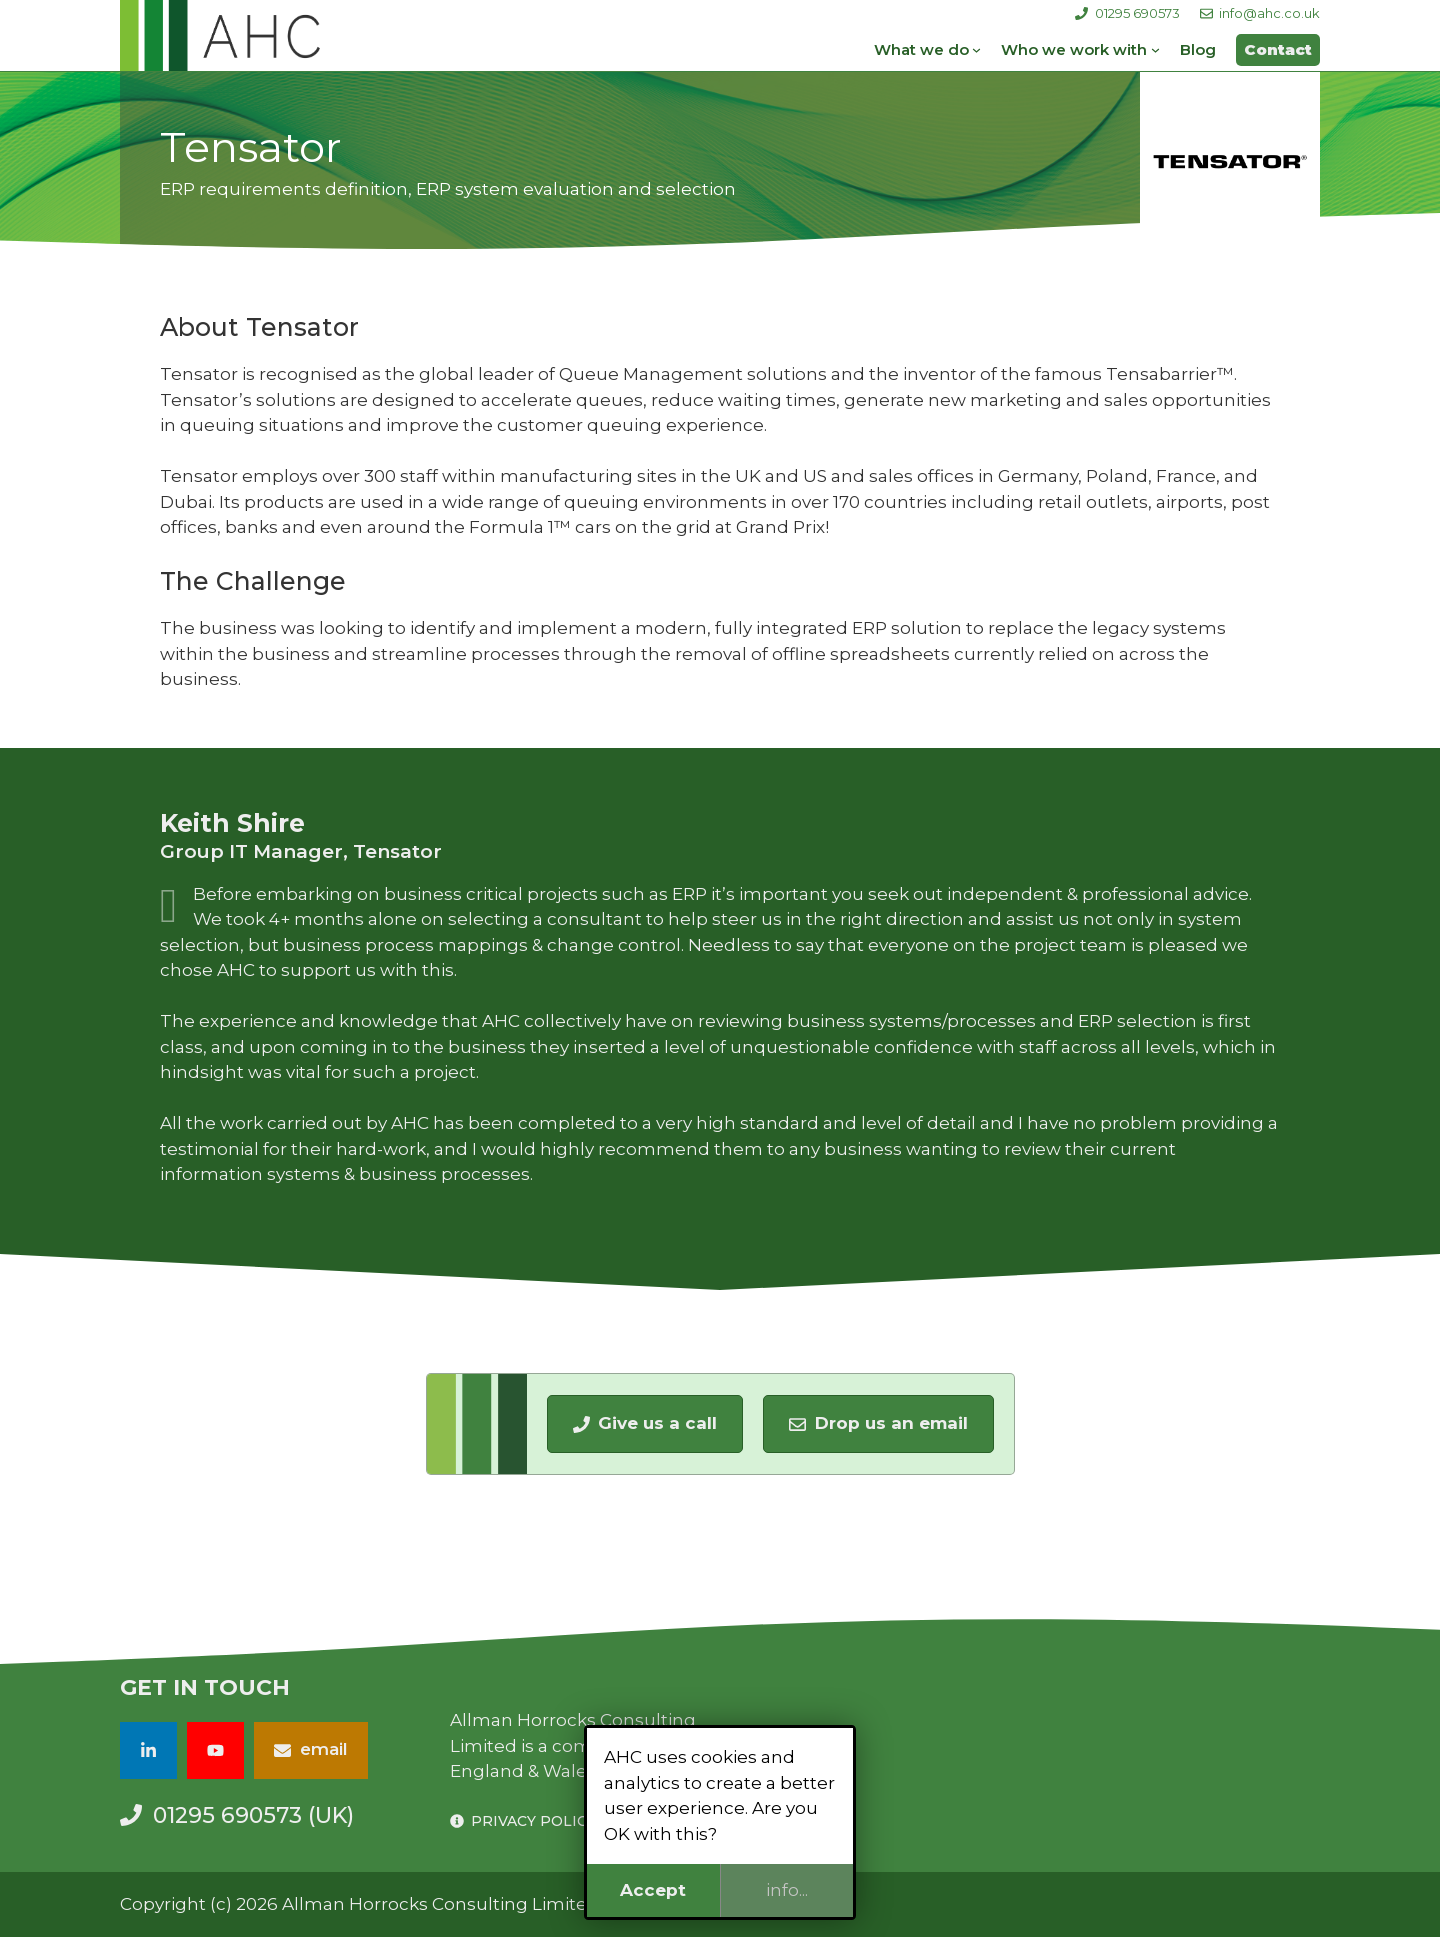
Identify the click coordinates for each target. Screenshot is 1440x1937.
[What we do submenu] (976, 49)
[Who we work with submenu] (1155, 49)
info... (787, 1890)
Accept (653, 1890)
